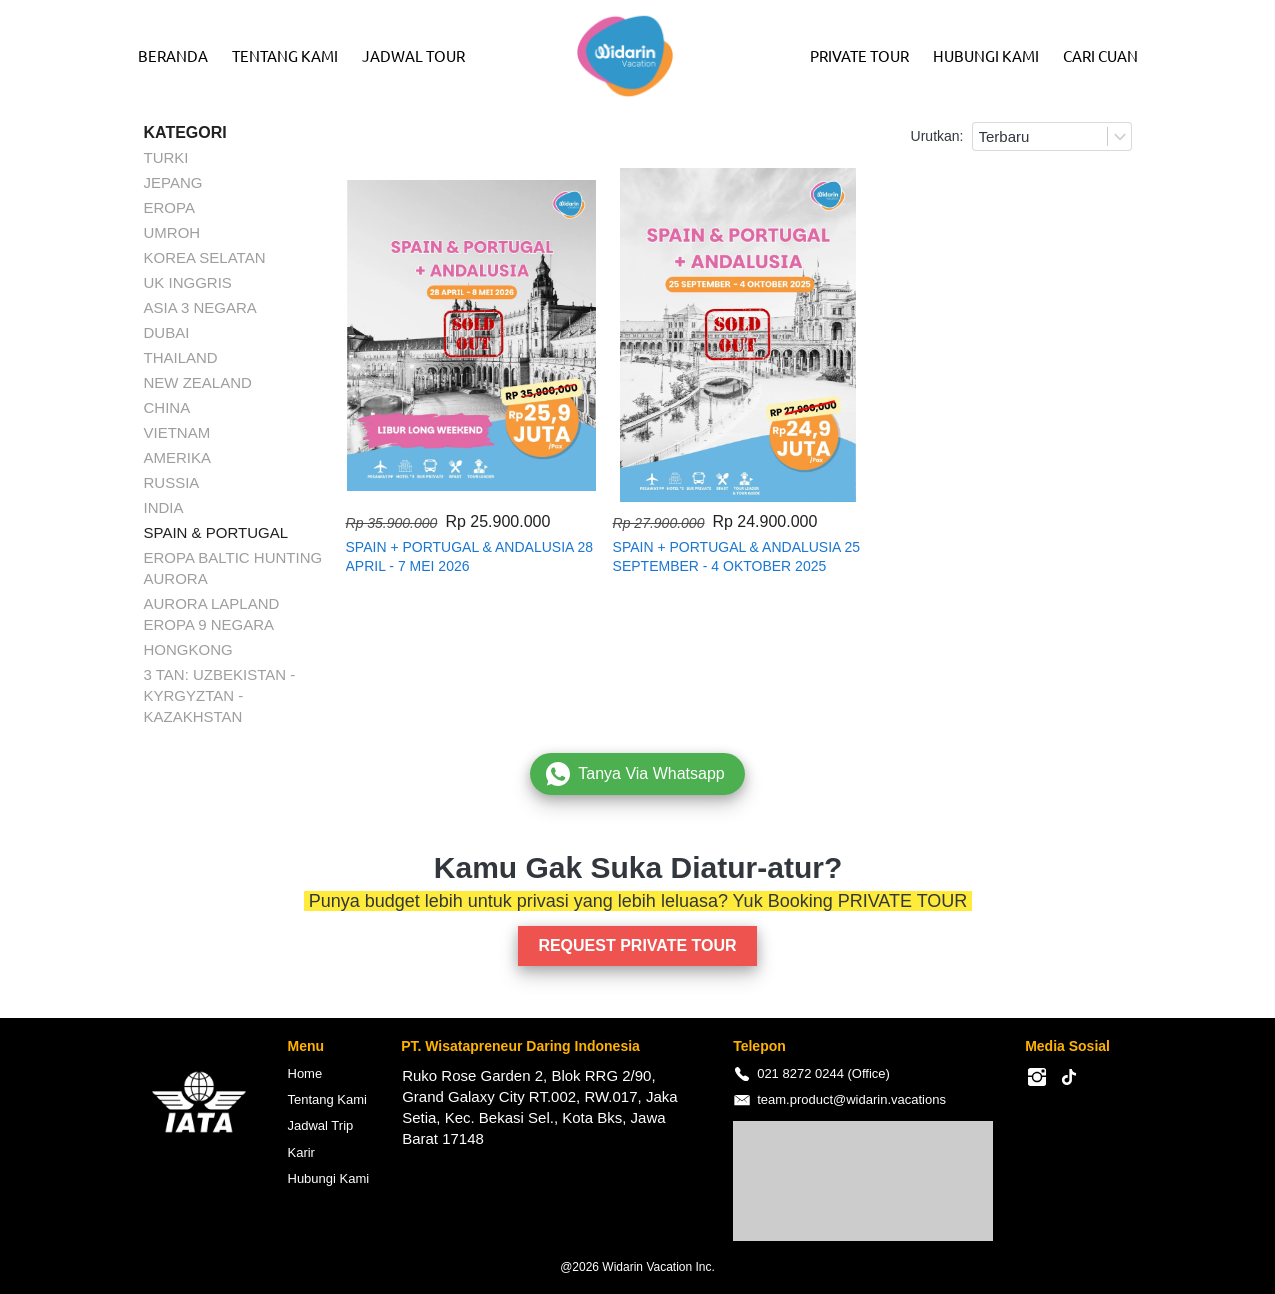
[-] (1037, 1078)
